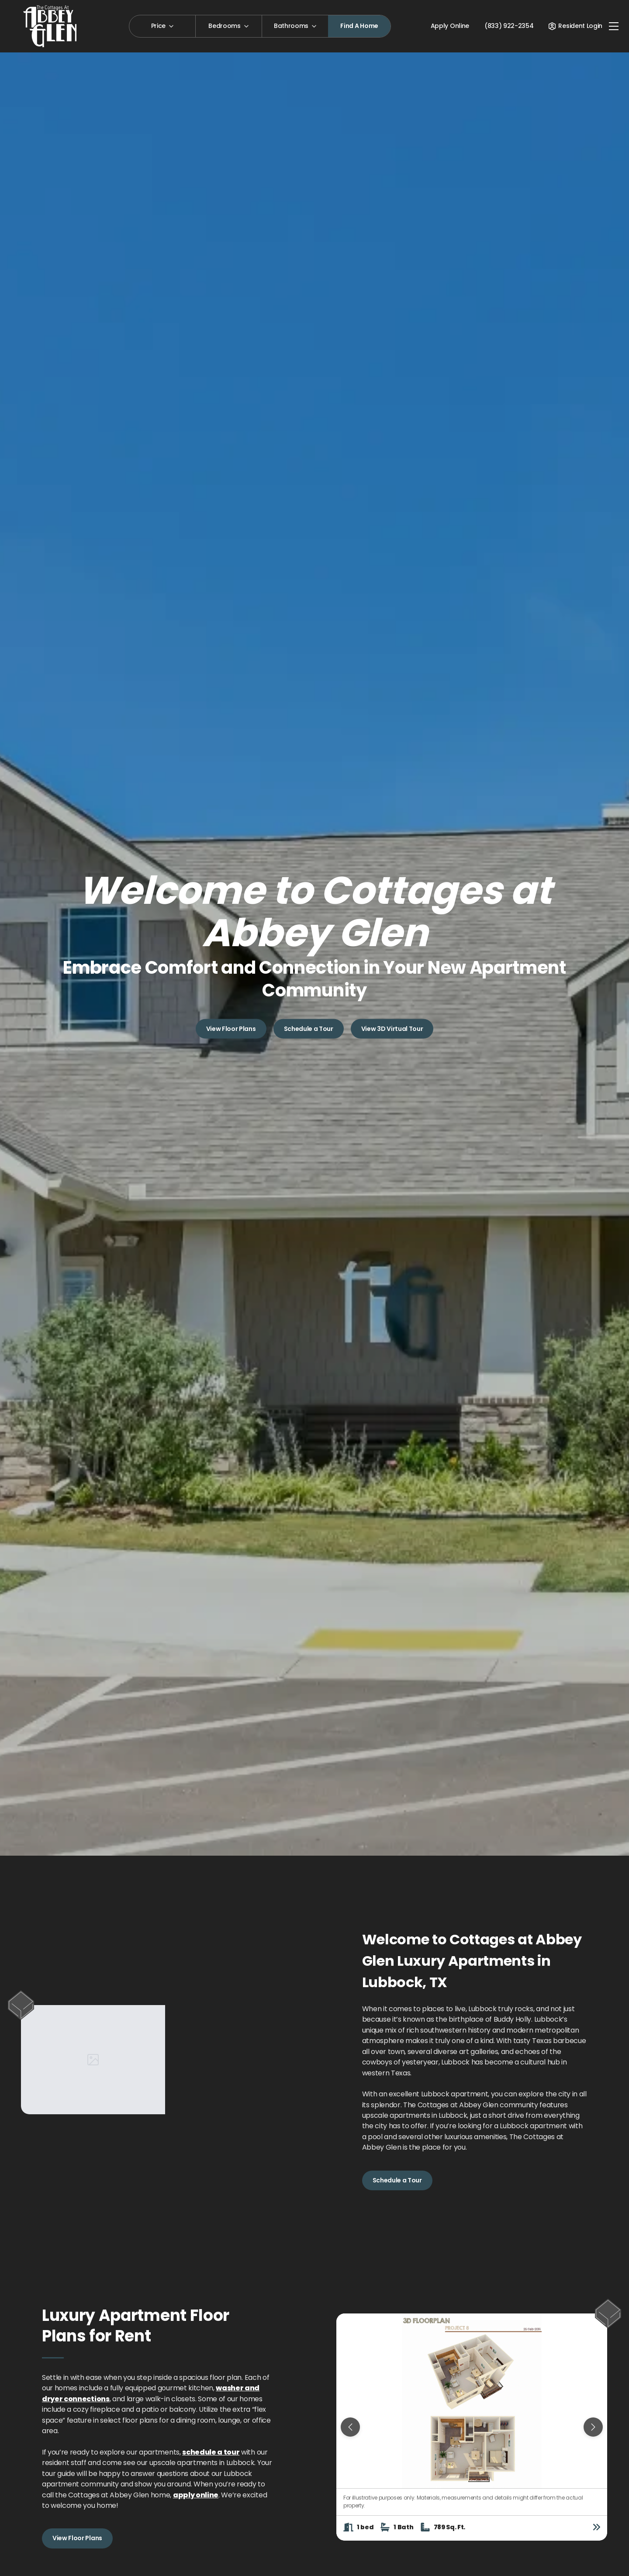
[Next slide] (593, 2427)
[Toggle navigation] (614, 26)
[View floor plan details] (596, 2527)
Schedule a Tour (308, 1028)
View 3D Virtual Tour (392, 1028)
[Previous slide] (350, 2427)
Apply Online (450, 25)
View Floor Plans (231, 1028)
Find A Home (359, 25)
